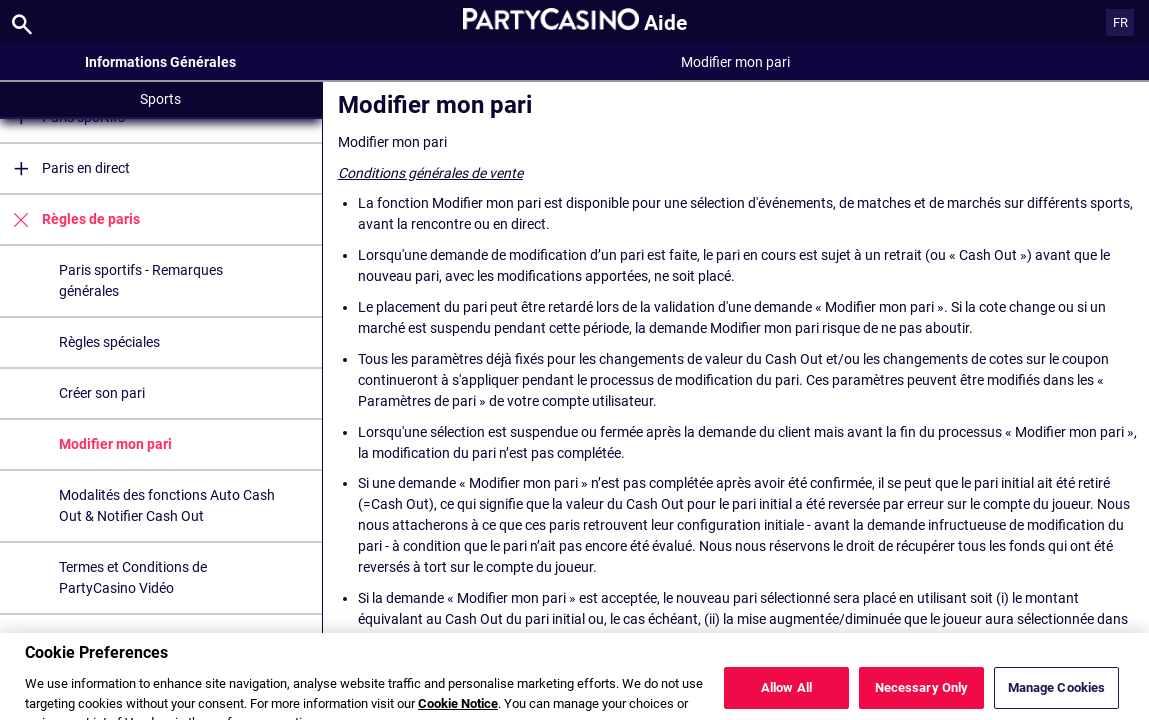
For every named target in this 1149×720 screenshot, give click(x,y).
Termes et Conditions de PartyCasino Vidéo (133, 577)
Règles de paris (70, 219)
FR (1120, 22)
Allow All (786, 697)
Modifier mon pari (115, 444)
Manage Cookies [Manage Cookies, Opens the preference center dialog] (1057, 697)
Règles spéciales (109, 342)
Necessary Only (922, 697)
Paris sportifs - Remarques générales (141, 280)
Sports (160, 99)
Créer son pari (102, 393)
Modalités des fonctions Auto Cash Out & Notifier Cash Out (167, 505)
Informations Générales (160, 62)
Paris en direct (65, 168)
